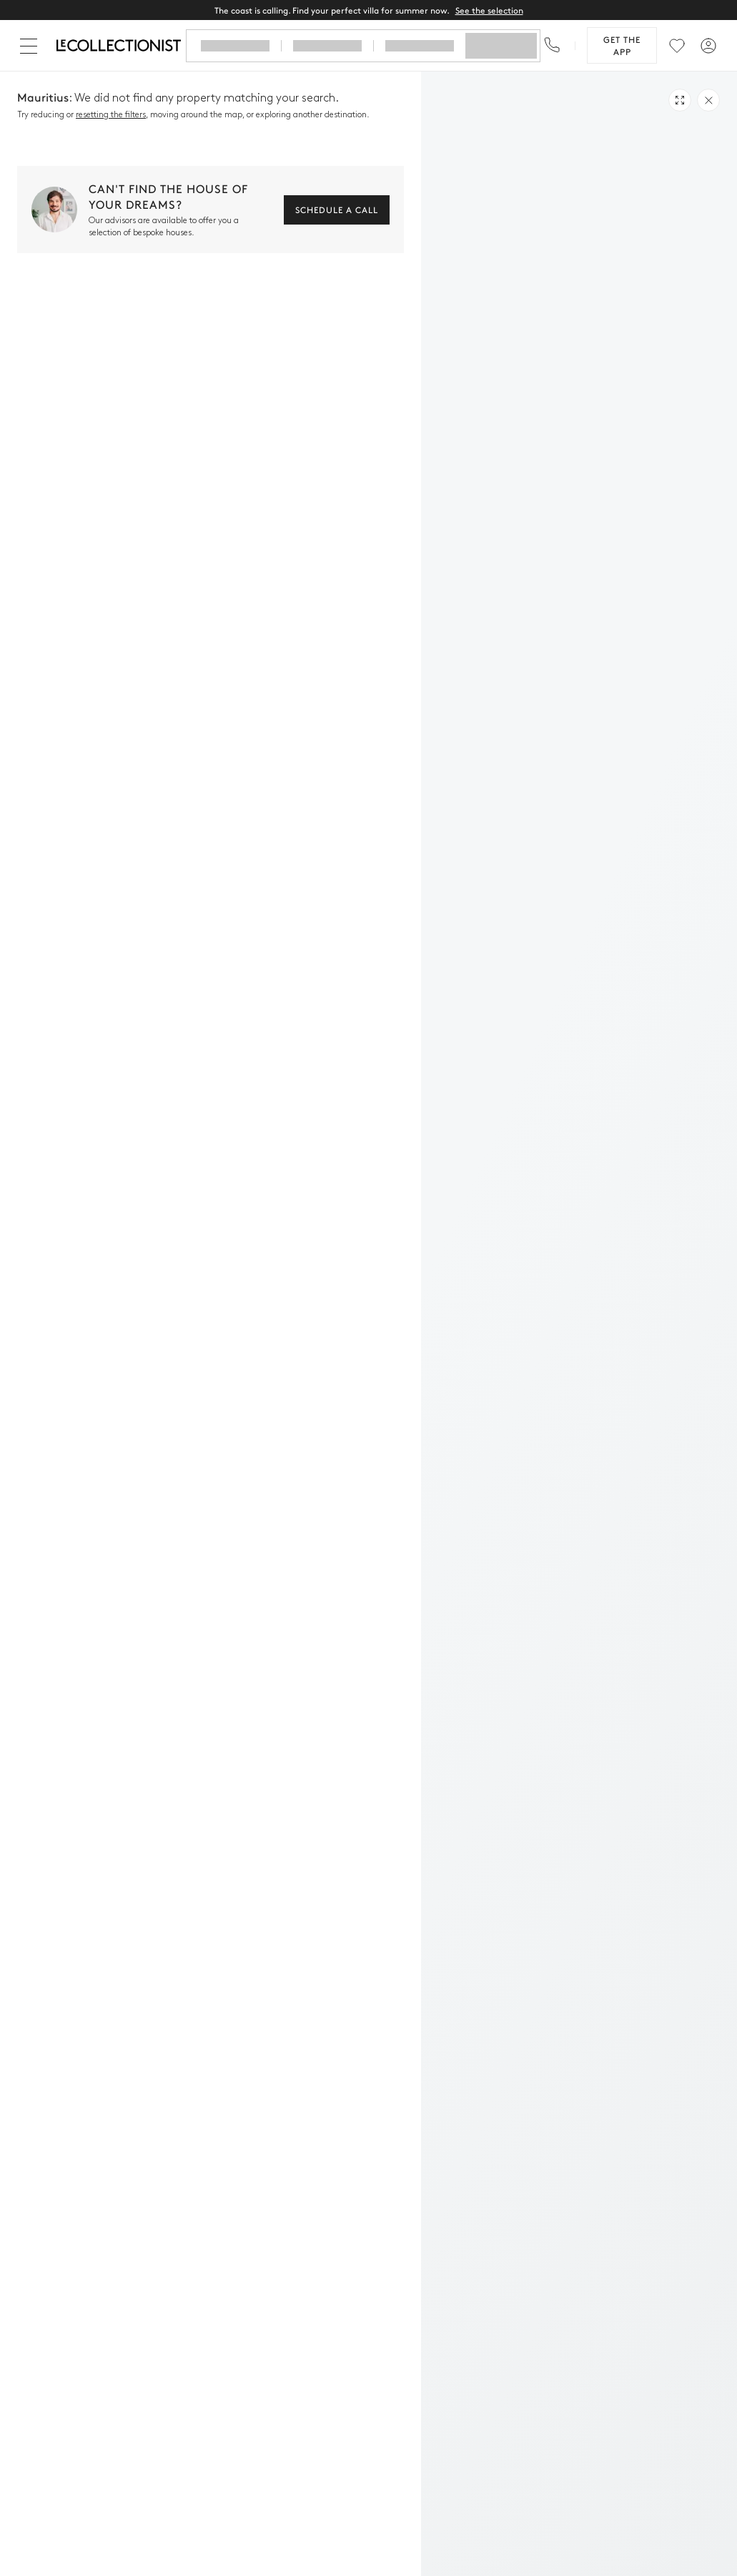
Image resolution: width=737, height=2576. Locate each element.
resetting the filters (111, 115)
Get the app (621, 45)
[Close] (31, 45)
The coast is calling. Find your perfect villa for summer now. (368, 10)
